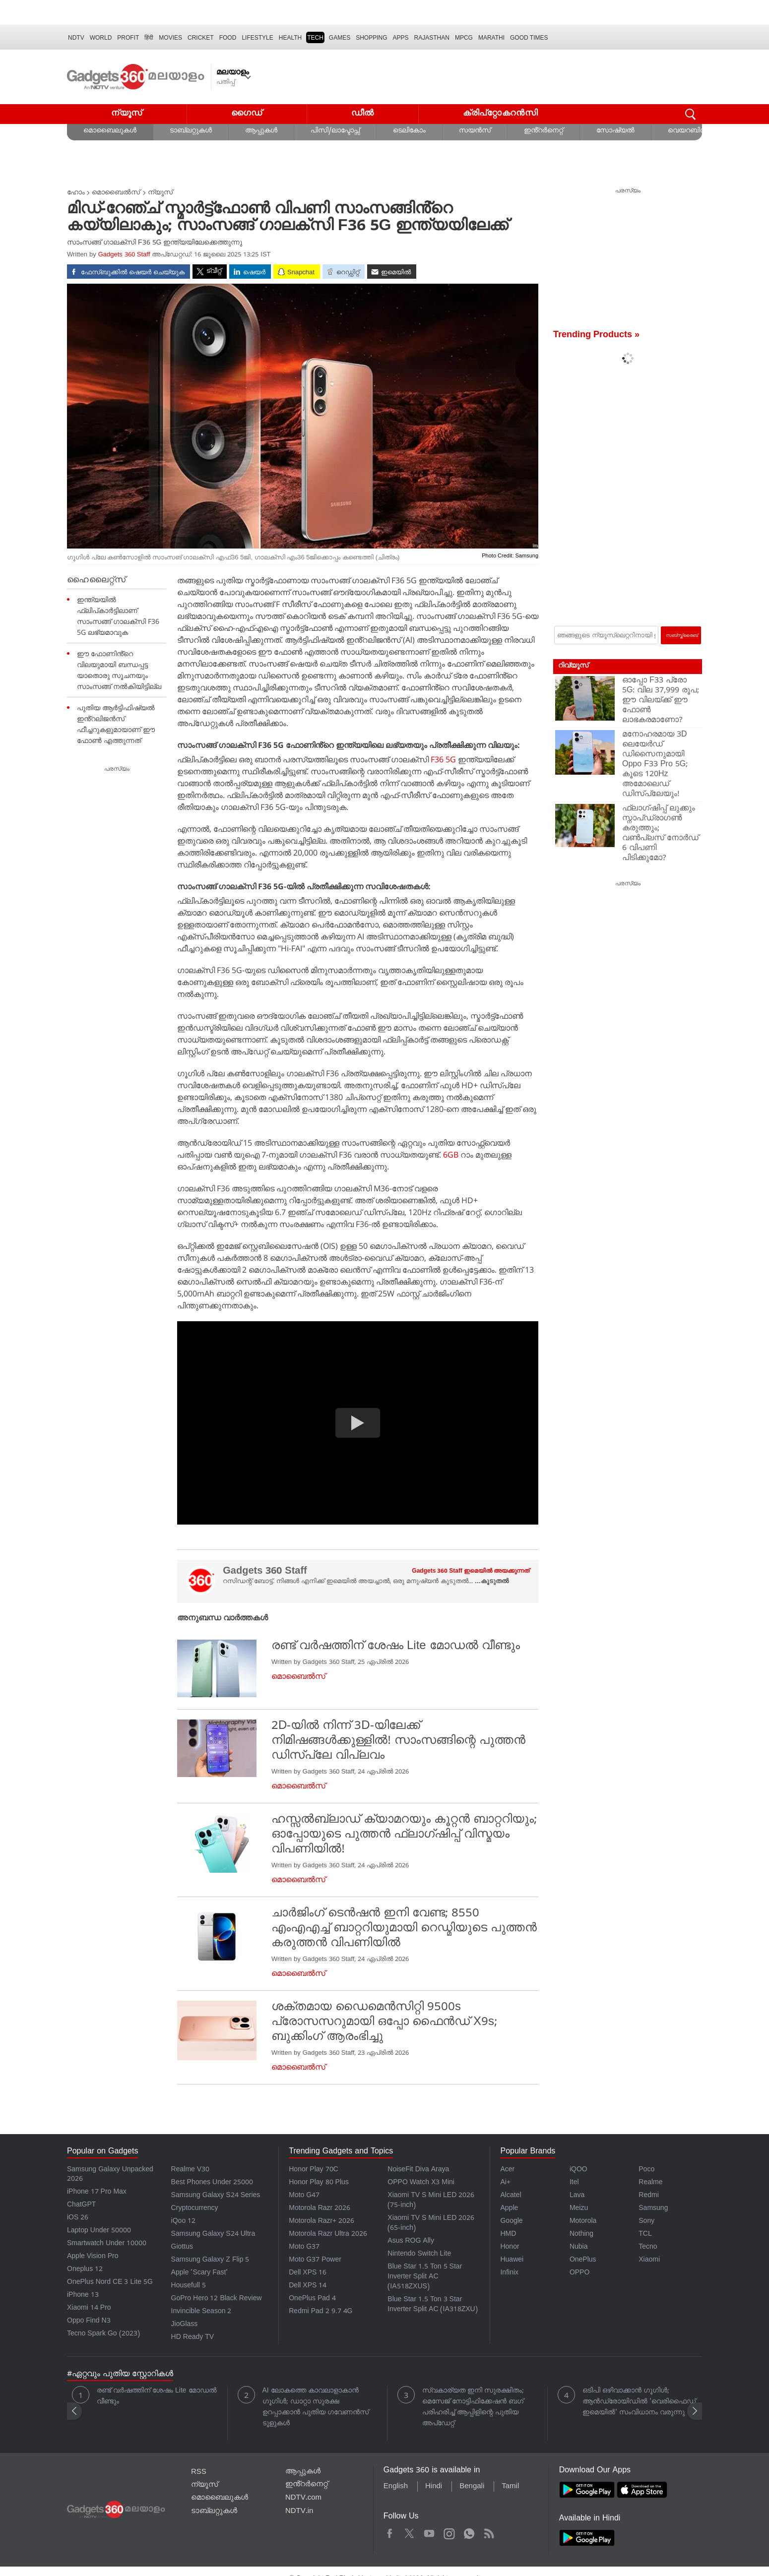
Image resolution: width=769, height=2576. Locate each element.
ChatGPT (81, 2205)
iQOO (578, 2170)
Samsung (653, 2208)
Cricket (201, 37)
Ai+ (505, 2183)
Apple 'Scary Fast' (199, 2273)
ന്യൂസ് (126, 114)
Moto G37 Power (315, 2260)
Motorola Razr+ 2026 (321, 2221)
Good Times (529, 37)
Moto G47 (304, 2196)
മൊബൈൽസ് (116, 193)
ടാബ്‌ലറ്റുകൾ (191, 131)
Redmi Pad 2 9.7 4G (320, 2312)
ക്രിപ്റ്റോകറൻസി (500, 114)
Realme (650, 2183)
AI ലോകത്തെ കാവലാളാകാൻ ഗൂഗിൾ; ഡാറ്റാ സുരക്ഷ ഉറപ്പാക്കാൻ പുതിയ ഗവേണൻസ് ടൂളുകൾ (315, 2408)
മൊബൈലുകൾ (109, 131)
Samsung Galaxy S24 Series (215, 2196)
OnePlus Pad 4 (312, 2299)
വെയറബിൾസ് (692, 131)
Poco (646, 2170)
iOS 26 (77, 2218)
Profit (128, 37)
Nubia (579, 2247)
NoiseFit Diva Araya (418, 2170)
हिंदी (148, 37)
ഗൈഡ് (246, 114)
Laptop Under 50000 (99, 2231)
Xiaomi (649, 2260)
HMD (508, 2234)
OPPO (579, 2273)
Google (511, 2221)
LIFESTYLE (257, 37)
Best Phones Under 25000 (212, 2183)
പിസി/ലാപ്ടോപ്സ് (335, 131)
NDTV (76, 37)
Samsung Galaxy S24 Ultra (213, 2234)
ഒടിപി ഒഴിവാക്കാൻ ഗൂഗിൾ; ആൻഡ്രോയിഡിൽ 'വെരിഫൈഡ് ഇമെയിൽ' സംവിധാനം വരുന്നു (639, 2402)
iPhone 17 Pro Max (97, 2192)
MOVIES (170, 37)
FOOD (228, 37)
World (101, 37)
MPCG (464, 37)
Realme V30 (190, 2170)
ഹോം (76, 193)
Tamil (510, 2487)
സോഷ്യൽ (615, 131)
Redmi (648, 2196)
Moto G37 (304, 2247)
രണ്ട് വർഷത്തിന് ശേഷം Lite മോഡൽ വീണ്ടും (157, 2397)
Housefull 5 (188, 2286)
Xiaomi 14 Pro (89, 2308)
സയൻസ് (475, 131)
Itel (574, 2183)
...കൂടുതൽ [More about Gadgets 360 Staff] (492, 1582)
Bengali (471, 2487)
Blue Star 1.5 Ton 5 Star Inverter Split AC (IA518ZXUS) (424, 2277)
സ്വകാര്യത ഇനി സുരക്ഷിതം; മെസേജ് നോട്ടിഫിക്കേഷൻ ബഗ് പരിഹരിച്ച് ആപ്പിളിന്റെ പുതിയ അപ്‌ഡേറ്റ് (473, 2408)
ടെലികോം (409, 131)
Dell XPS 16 (307, 2273)
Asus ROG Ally (410, 2241)
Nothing (581, 2234)
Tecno (648, 2247)
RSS (198, 2472)
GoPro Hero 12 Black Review (216, 2299)
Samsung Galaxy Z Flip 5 (210, 2260)
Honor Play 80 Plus (319, 2183)
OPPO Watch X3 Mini (420, 2183)
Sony (646, 2221)
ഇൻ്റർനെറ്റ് (543, 131)
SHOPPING (371, 37)
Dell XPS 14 (307, 2286)
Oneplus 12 (85, 2269)
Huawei (511, 2260)
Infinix (509, 2273)
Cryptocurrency (194, 2208)
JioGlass (184, 2325)
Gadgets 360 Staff (124, 255)
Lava (577, 2196)
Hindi (433, 2487)
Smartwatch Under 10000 (106, 2244)
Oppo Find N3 (89, 2321)
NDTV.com (303, 2498)
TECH (315, 37)
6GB (450, 1154)
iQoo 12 (183, 2221)
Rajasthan (431, 37)
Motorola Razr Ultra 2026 (328, 2234)
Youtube (429, 2532)
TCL (645, 2234)
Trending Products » (596, 335)
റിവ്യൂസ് (573, 666)
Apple (509, 2208)
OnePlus (583, 2260)
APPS (401, 37)
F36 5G (443, 759)
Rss (488, 2532)
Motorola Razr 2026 (319, 2208)
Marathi (491, 37)
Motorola (583, 2221)
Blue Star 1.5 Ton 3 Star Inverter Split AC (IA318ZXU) (432, 2305)
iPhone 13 (83, 2295)
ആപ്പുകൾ (261, 131)
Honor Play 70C (313, 2170)
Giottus (182, 2247)
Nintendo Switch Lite (419, 2254)
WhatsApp (469, 2532)
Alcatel (510, 2196)
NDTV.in (299, 2511)
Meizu (579, 2208)
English (396, 2487)
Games (339, 37)
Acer (507, 2170)
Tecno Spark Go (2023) (103, 2334)
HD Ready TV (192, 2337)
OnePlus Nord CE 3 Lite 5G (110, 2282)
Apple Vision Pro (92, 2257)
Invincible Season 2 (201, 2312)
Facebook (390, 2532)
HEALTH (290, 37)
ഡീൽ (362, 114)
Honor (509, 2247)
